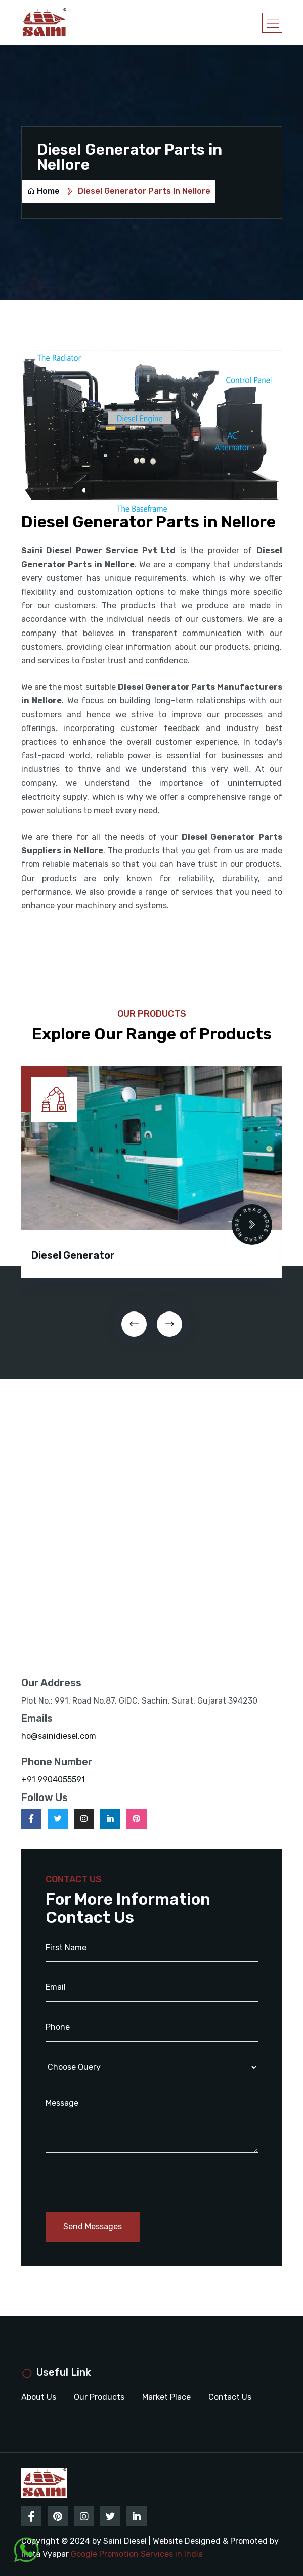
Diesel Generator (73, 1255)
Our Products (99, 2397)
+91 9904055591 (53, 1779)
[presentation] (134, 1324)
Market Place (166, 2397)
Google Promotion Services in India (137, 2554)
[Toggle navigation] (272, 23)
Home (43, 191)
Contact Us (229, 2397)
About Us (38, 2397)
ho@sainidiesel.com (58, 1736)
